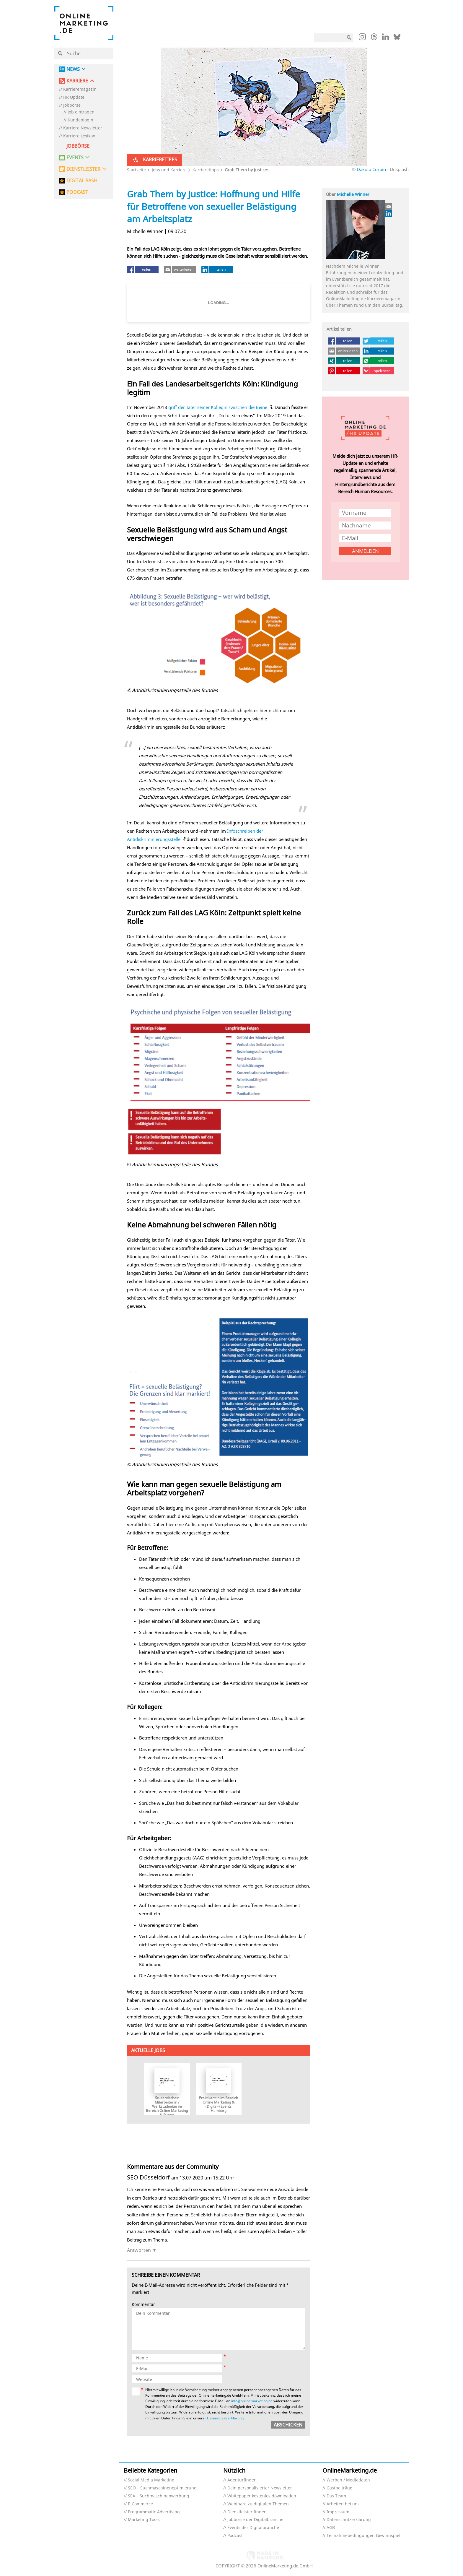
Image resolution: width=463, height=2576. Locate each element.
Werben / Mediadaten (348, 2480)
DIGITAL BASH (81, 180)
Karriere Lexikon (79, 136)
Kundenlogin (80, 120)
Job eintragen (81, 112)
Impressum (338, 2512)
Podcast (235, 2535)
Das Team (336, 2496)
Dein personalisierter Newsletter (259, 2488)
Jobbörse (72, 105)
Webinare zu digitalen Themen (258, 2504)
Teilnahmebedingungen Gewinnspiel (363, 2535)
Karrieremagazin (80, 89)
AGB (331, 2527)
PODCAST (77, 192)
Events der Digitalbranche (253, 2527)
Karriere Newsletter (82, 128)
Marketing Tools (144, 2519)
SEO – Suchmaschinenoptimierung (162, 2488)
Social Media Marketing (151, 2480)
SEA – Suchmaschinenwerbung (158, 2496)
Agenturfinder (241, 2480)
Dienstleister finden (247, 2512)
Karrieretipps (206, 170)
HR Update (73, 97)
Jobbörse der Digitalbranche (255, 2519)
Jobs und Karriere (169, 170)
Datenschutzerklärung (225, 2418)
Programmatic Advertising (154, 2512)
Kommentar (143, 2304)
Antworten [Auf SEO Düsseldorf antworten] (139, 2250)
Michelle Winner (353, 194)
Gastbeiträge (339, 2488)
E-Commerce (140, 2504)
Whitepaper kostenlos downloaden (261, 2496)
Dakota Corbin (372, 169)
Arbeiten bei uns (343, 2504)
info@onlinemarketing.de (252, 2400)
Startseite (136, 170)
